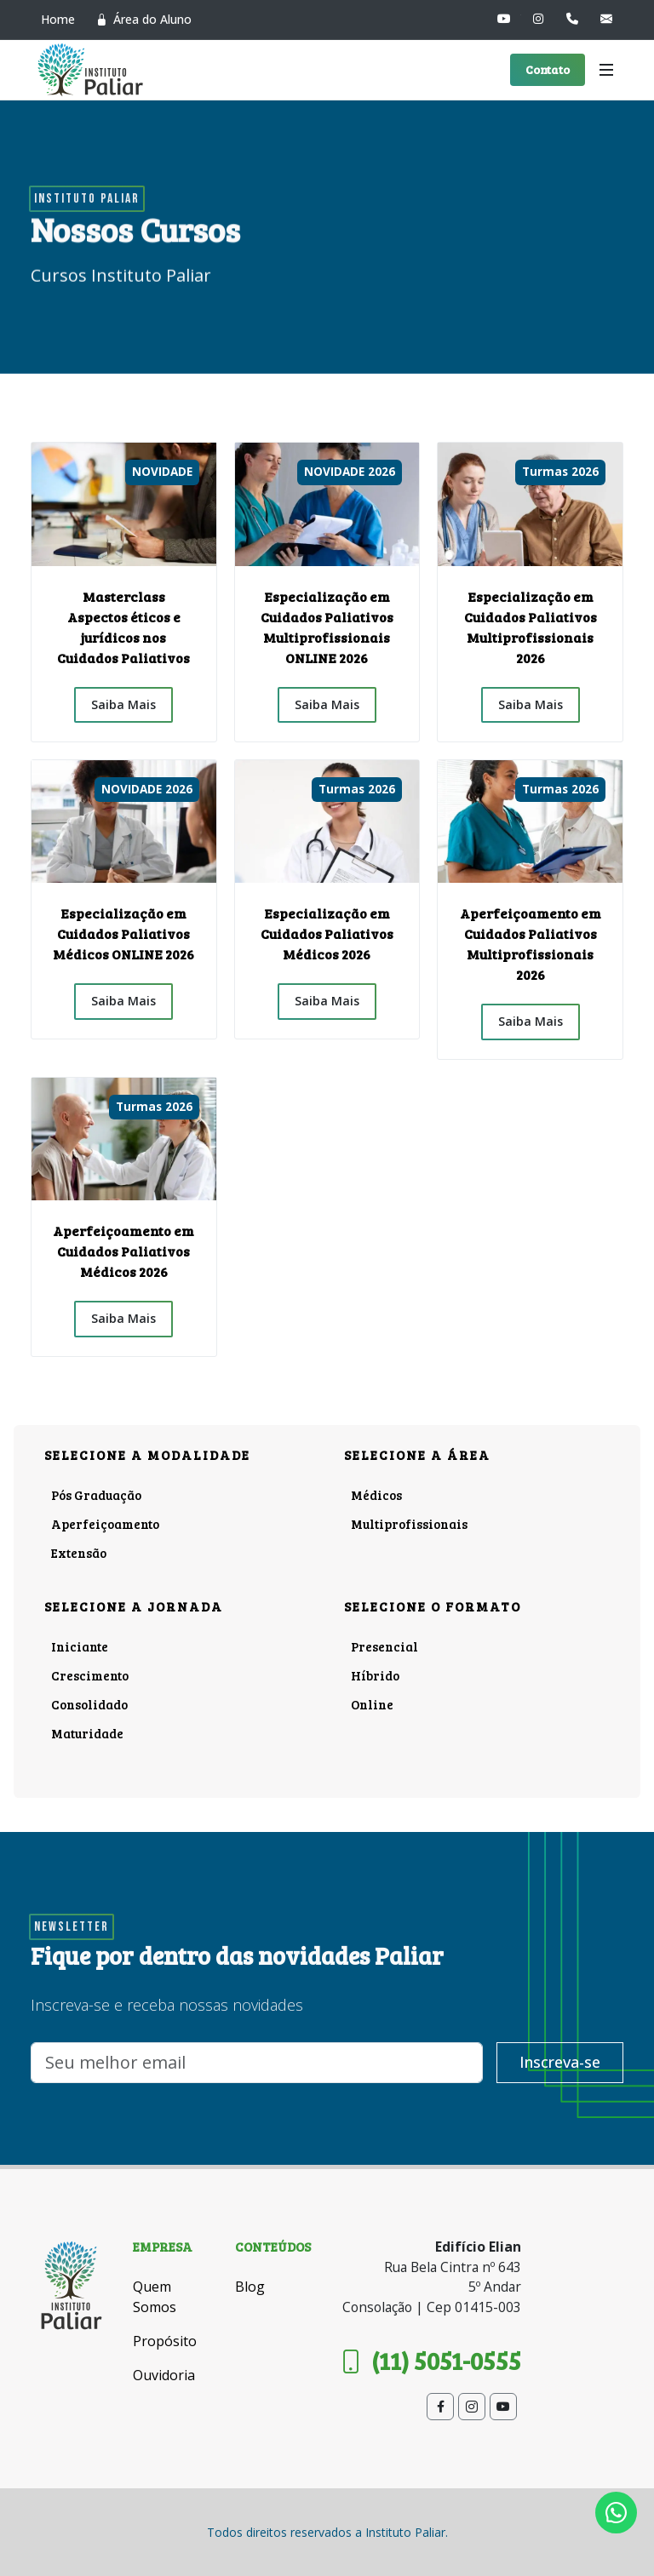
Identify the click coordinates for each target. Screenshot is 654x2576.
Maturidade (87, 1733)
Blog (250, 2286)
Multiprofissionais (409, 1523)
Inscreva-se (559, 2062)
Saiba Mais (123, 704)
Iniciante (79, 1646)
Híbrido (375, 1675)
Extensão (78, 1552)
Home (58, 19)
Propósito (165, 2341)
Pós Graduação (96, 1494)
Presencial (384, 1646)
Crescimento (90, 1675)
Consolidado (89, 1704)
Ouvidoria (164, 2375)
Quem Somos (154, 2296)
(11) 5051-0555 (430, 2360)
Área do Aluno (143, 19)
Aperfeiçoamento (105, 1523)
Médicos (376, 1494)
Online (372, 1704)
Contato (547, 69)
